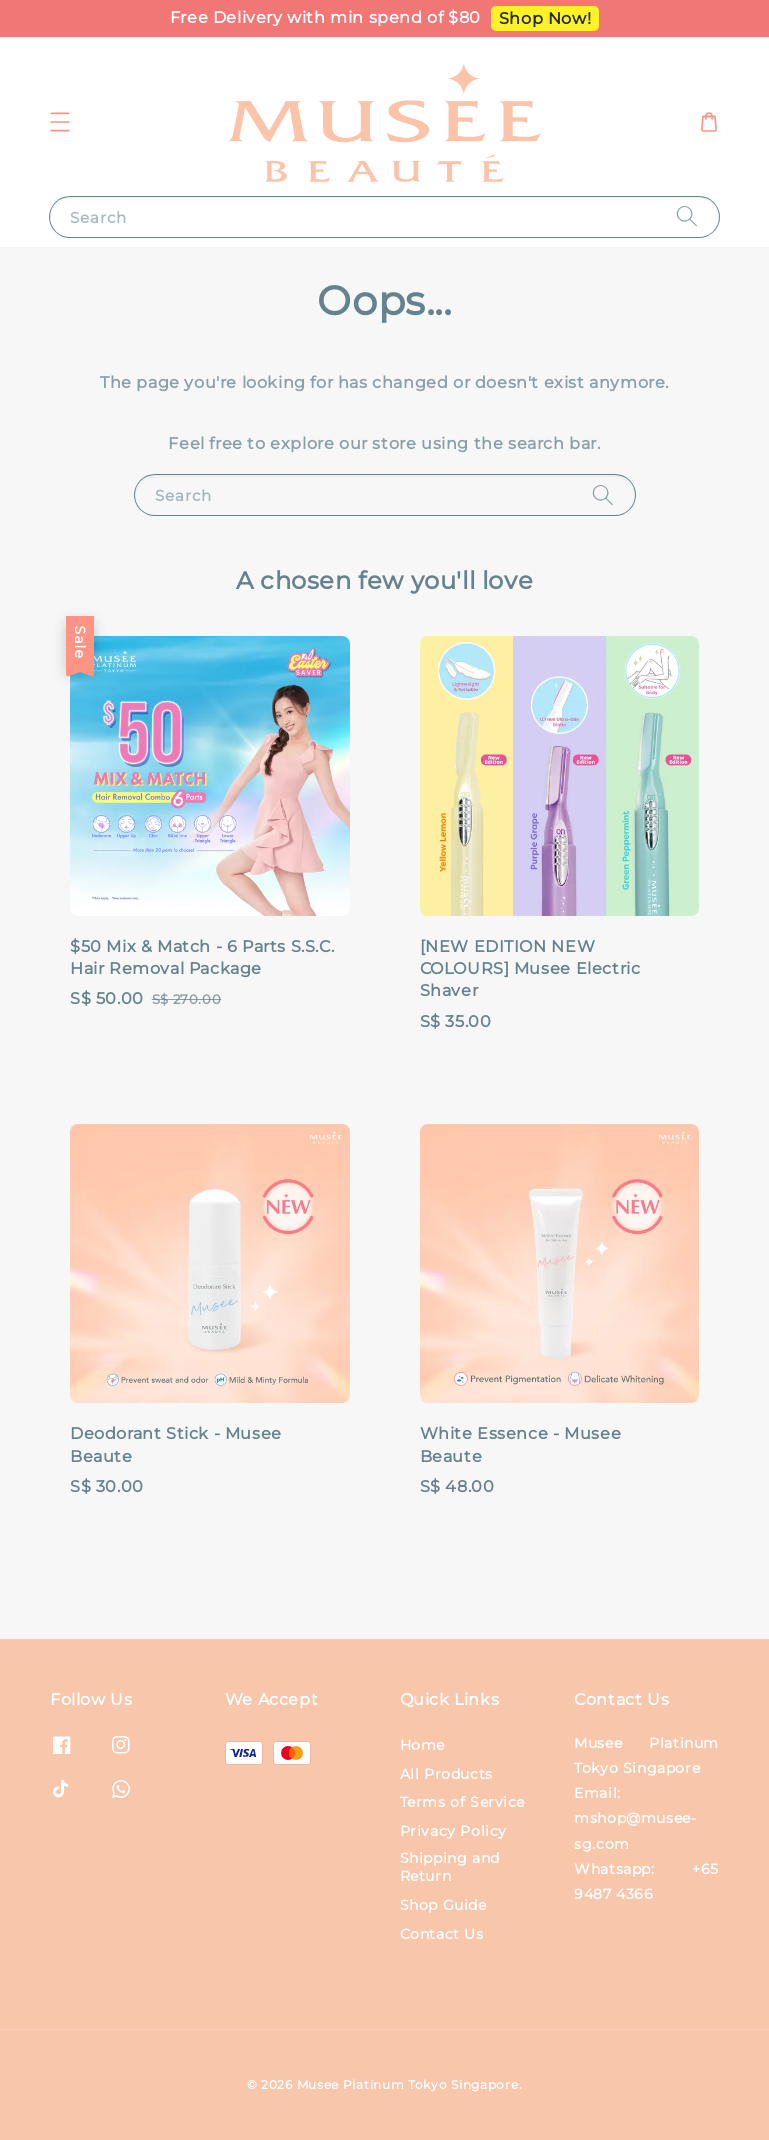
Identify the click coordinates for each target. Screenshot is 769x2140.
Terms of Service (463, 1802)
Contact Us (442, 1934)
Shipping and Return (450, 1867)
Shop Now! (545, 18)
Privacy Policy (453, 1831)
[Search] (687, 216)
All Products (446, 1774)
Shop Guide (443, 1905)
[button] (60, 122)
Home (422, 1745)
